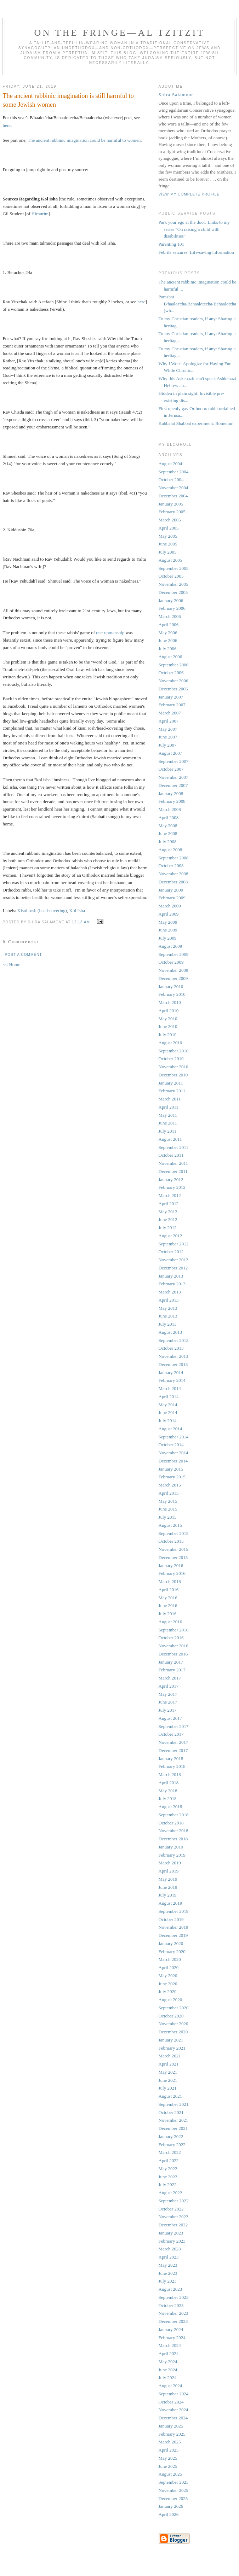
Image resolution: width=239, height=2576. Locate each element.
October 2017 (171, 1734)
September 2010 (174, 1050)
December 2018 (173, 1838)
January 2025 (171, 2426)
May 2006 (168, 632)
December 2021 (173, 2128)
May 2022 (168, 2168)
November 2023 (173, 2313)
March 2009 (170, 906)
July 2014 (168, 1420)
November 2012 (173, 1259)
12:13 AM (81, 922)
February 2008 (172, 801)
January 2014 (171, 1372)
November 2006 (173, 680)
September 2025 (174, 2482)
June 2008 (168, 833)
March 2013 (170, 1292)
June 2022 (168, 2176)
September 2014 (174, 1436)
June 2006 (168, 640)
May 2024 (168, 2361)
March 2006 (170, 616)
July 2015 (168, 1517)
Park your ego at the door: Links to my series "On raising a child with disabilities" (194, 229)
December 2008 (173, 881)
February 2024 (172, 2337)
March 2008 (170, 809)
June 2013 (168, 1316)
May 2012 (168, 1211)
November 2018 (173, 1830)
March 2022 (170, 2152)
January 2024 (171, 2329)
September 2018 (174, 1814)
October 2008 (171, 865)
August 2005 (170, 560)
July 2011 (167, 1131)
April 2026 (169, 2514)
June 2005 (168, 544)
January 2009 (171, 890)
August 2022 (170, 2192)
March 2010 (170, 1002)
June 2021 (168, 2080)
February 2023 (172, 2241)
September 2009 (174, 954)
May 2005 (168, 536)
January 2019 (171, 1847)
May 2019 (168, 1879)
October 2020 (171, 2016)
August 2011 (170, 1139)
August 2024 (170, 2385)
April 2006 (169, 624)
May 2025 (168, 2458)
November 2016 (173, 1645)
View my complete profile (189, 194)
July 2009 (168, 938)
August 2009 (170, 946)
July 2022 (168, 2184)
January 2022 (171, 2136)
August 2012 (170, 1235)
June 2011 (168, 1123)
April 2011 (168, 1107)
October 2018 (171, 1823)
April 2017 (169, 1686)
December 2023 (173, 2321)
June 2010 (168, 1026)
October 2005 (171, 576)
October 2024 (171, 2402)
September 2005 (174, 568)
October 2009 (171, 962)
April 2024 (169, 2353)
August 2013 (170, 1332)
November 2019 (173, 1927)
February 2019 (172, 1855)
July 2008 (168, 841)
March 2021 (170, 2055)
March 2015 (170, 1485)
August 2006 (170, 656)
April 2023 (169, 2257)
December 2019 (173, 1935)
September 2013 (174, 1340)
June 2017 (168, 1702)
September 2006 (174, 664)
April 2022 (169, 2160)
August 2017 (170, 1718)
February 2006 (172, 608)
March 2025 (170, 2441)
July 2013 (168, 1324)
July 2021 (168, 2088)
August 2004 (170, 463)
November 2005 (173, 584)
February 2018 (172, 1766)
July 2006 (168, 648)
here (7, 125)
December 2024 (173, 2417)
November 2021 (173, 2120)
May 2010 (168, 1018)
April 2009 (169, 914)
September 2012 (174, 1243)
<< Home (12, 964)
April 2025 (169, 2450)
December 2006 (173, 688)
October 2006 (171, 672)
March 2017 (170, 1678)
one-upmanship (110, 632)
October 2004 (171, 479)
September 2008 (174, 857)
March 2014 (170, 1388)
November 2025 (173, 2490)
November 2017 (173, 1742)
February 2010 (172, 994)
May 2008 (168, 825)
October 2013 (171, 1348)
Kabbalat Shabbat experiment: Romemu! (196, 423)
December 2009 (173, 978)
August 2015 (170, 1525)
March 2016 (170, 1581)
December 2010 (173, 1074)
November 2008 (173, 873)
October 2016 (171, 1637)
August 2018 (170, 1806)
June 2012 (168, 1219)
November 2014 (173, 1452)
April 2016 (169, 1589)
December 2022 (173, 2224)
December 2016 (173, 1654)
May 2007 (168, 729)
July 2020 (168, 1991)
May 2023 (168, 2265)
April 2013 (169, 1300)
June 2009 (168, 930)
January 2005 (171, 504)
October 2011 (171, 1155)
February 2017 (172, 1669)
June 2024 (168, 2369)
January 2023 (171, 2233)
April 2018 (169, 1782)
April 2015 (169, 1493)
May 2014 (168, 1404)
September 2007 (174, 761)
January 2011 (171, 1083)
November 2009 (173, 970)
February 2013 (172, 1283)
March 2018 (170, 1774)
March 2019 (170, 1862)
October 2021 (171, 2112)
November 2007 (173, 777)
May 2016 (168, 1597)
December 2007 (173, 785)
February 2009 (172, 897)
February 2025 (172, 2434)
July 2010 (168, 1034)
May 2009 (168, 922)
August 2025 (170, 2474)
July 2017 (168, 1710)
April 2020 (169, 1967)
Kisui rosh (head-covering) (42, 910)
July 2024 (168, 2377)
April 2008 (169, 817)
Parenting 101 (171, 244)
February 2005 (172, 511)
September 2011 (173, 1147)
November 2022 (173, 2216)
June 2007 (168, 737)
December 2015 (173, 1557)
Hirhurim (40, 213)
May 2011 (168, 1115)
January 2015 (171, 1469)
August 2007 (170, 753)
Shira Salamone (176, 94)
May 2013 (168, 1308)
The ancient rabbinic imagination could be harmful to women (84, 140)
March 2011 (170, 1099)
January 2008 (171, 793)
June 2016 (168, 1605)
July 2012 (168, 1227)
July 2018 (168, 1798)
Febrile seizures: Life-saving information (196, 252)
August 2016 (170, 1621)
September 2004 (174, 471)
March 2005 (170, 519)
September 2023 (174, 2297)
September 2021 (174, 2104)
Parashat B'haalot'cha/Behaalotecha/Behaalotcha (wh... (198, 303)
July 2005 (168, 552)
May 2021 (168, 2072)
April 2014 (169, 1396)
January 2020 (171, 1943)
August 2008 (170, 849)
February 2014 (172, 1380)
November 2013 (173, 1356)
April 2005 (169, 528)
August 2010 (170, 1042)
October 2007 (171, 769)
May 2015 (168, 1501)
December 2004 (173, 495)
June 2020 (168, 1983)
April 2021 (169, 2064)
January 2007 (171, 697)
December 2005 (173, 592)
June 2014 (168, 1412)
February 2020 (172, 1951)
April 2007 (169, 721)
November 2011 (173, 1163)
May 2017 (168, 1694)
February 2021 (172, 2048)
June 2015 (168, 1509)
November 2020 (173, 2023)
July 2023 (168, 2281)
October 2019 (171, 1919)
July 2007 (168, 745)
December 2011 (173, 1171)
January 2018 (171, 1758)
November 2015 (173, 1549)
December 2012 (173, 1268)
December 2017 (173, 1750)
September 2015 (174, 1533)
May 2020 (168, 1975)
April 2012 (169, 1203)
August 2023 (170, 2289)
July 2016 (168, 1613)
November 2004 (173, 487)
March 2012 (170, 1195)
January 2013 (171, 1276)
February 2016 (172, 1573)
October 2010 (171, 1058)
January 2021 (171, 2040)
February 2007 (172, 704)
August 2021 (170, 2096)
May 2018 (168, 1790)
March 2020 (170, 1959)
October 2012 (171, 1251)
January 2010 (171, 986)
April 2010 (169, 1010)
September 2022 (174, 2200)
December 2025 (173, 2498)
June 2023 (168, 2273)
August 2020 (170, 1999)
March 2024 (170, 2345)
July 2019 (168, 1895)
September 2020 (174, 2007)
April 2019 (169, 1871)
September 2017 (174, 1726)
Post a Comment (23, 955)
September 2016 (174, 1629)
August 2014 (170, 1428)
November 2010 (173, 1066)
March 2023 (170, 2248)
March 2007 (170, 712)
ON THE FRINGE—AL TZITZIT (119, 33)
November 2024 (173, 2409)
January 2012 (171, 1179)
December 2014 (173, 1461)
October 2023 (171, 2305)
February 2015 (172, 1476)
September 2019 (174, 1911)
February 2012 (172, 1187)
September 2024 (174, 2393)
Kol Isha (77, 910)
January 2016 (171, 1565)
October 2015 (171, 1541)
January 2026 (171, 2506)
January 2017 (171, 1662)
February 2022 (172, 2144)
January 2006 (171, 600)
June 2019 (168, 1887)
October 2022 (171, 2209)
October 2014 (171, 1444)
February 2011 (172, 1090)
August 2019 (170, 1903)
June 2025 (168, 2466)
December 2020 (173, 2031)
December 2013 (173, 1364)
